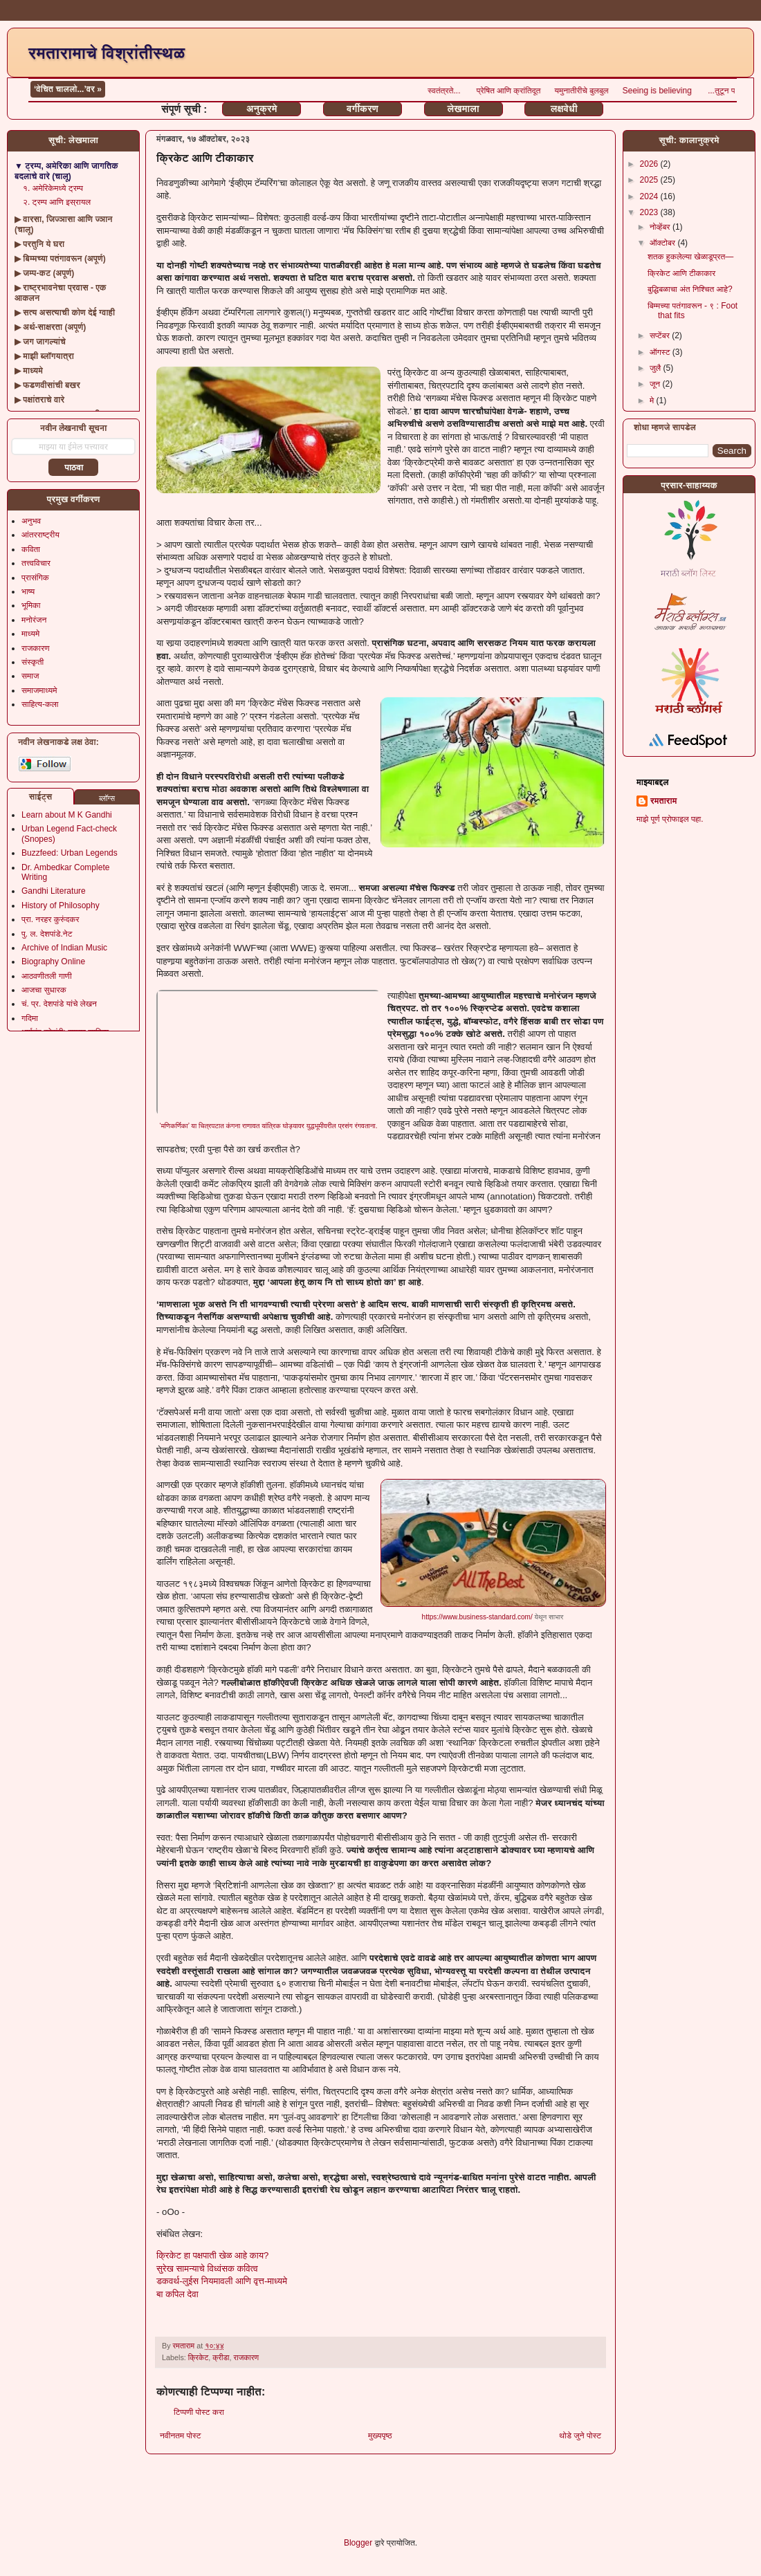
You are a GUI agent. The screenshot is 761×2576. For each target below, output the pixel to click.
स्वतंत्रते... (492, 90)
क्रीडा (220, 2357)
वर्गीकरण (362, 108)
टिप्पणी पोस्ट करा (199, 2412)
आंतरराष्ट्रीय (40, 535)
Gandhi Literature (53, 891)
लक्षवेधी (564, 108)
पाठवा (73, 467)
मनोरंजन (33, 620)
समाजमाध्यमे (39, 690)
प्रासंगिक (35, 577)
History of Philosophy (60, 905)
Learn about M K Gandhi (66, 815)
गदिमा (29, 1018)
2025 (650, 180)
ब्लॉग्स (107, 798)
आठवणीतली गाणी (46, 976)
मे (653, 400)
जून (656, 384)
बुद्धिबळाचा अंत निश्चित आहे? (690, 289)
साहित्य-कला (40, 704)
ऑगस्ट (661, 352)
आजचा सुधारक (43, 990)
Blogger (358, 2543)
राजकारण (246, 2357)
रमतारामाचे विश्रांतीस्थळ (106, 53)
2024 (650, 196)
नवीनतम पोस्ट (180, 2435)
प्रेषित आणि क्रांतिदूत (557, 90)
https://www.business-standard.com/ (477, 1617)
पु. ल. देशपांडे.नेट (46, 934)
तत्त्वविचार (36, 563)
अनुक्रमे (261, 108)
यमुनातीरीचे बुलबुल (630, 90)
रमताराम (663, 801)
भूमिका (31, 605)
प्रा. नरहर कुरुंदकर (50, 919)
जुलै (656, 368)
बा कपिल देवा (177, 2294)
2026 (650, 164)
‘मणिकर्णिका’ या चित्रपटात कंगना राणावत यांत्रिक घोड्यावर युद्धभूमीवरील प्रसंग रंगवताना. (268, 1126)
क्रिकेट (198, 2357)
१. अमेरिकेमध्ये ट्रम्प (53, 188)
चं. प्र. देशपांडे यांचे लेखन (59, 1004)
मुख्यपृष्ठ (380, 2435)
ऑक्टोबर (663, 243)
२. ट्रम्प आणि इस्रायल (57, 202)
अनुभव (31, 521)
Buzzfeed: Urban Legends (69, 853)
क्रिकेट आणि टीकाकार (681, 273)
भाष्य (28, 591)
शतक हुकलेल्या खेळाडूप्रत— (690, 256)
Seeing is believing (706, 90)
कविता (30, 549)
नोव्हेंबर (661, 227)
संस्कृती (32, 662)
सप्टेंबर (661, 335)
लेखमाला (463, 108)
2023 (650, 212)
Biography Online (53, 961)
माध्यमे (30, 633)
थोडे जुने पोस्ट (580, 2435)
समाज (30, 676)
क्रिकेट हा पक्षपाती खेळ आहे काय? (212, 2255)
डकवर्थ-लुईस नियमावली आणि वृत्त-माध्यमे (221, 2281)
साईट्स (41, 797)
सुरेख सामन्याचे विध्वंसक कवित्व (207, 2268)
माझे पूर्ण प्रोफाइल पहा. (670, 819)
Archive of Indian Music (64, 948)
